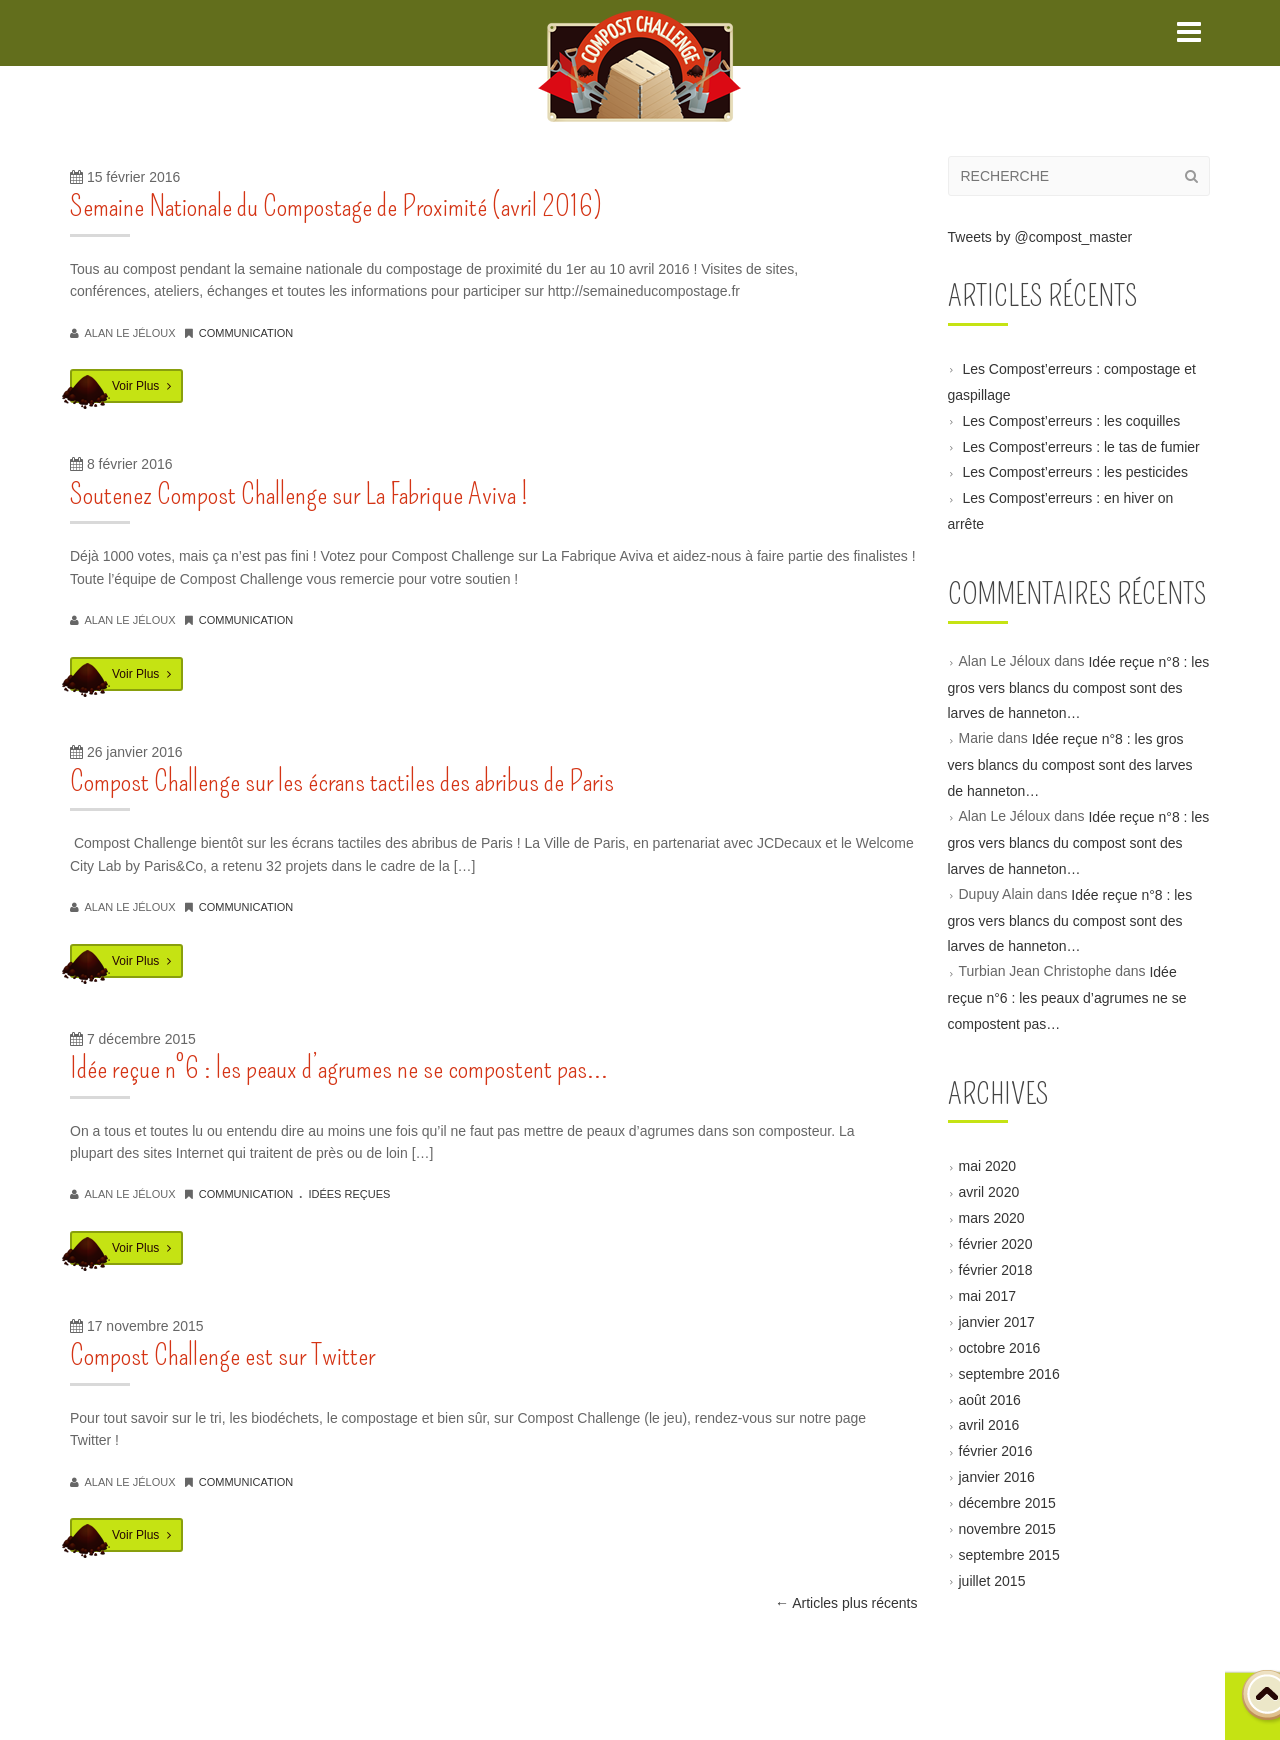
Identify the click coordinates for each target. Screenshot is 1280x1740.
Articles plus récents (846, 1603)
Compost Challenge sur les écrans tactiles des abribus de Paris (342, 781)
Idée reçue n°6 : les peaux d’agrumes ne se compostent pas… (339, 1068)
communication (246, 333)
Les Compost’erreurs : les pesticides (1075, 472)
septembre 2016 (1009, 1373)
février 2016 (996, 1451)
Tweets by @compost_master (1040, 237)
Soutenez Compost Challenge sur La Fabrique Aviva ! (299, 494)
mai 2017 (988, 1296)
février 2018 (996, 1270)
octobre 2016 (1000, 1347)
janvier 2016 (997, 1477)
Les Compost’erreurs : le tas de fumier (1080, 446)
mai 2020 (988, 1166)
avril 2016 (989, 1425)
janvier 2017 (997, 1322)
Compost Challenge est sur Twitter (222, 1355)
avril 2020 (989, 1192)
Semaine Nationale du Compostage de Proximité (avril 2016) (336, 206)
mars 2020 (992, 1218)
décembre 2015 (1007, 1503)
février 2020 (996, 1244)
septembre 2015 (1009, 1555)
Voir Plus (141, 386)
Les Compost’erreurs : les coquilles (1071, 420)
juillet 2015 (992, 1580)
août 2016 (990, 1399)
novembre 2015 (1007, 1529)
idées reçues (349, 1194)
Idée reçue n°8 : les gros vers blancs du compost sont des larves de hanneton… (1079, 687)
